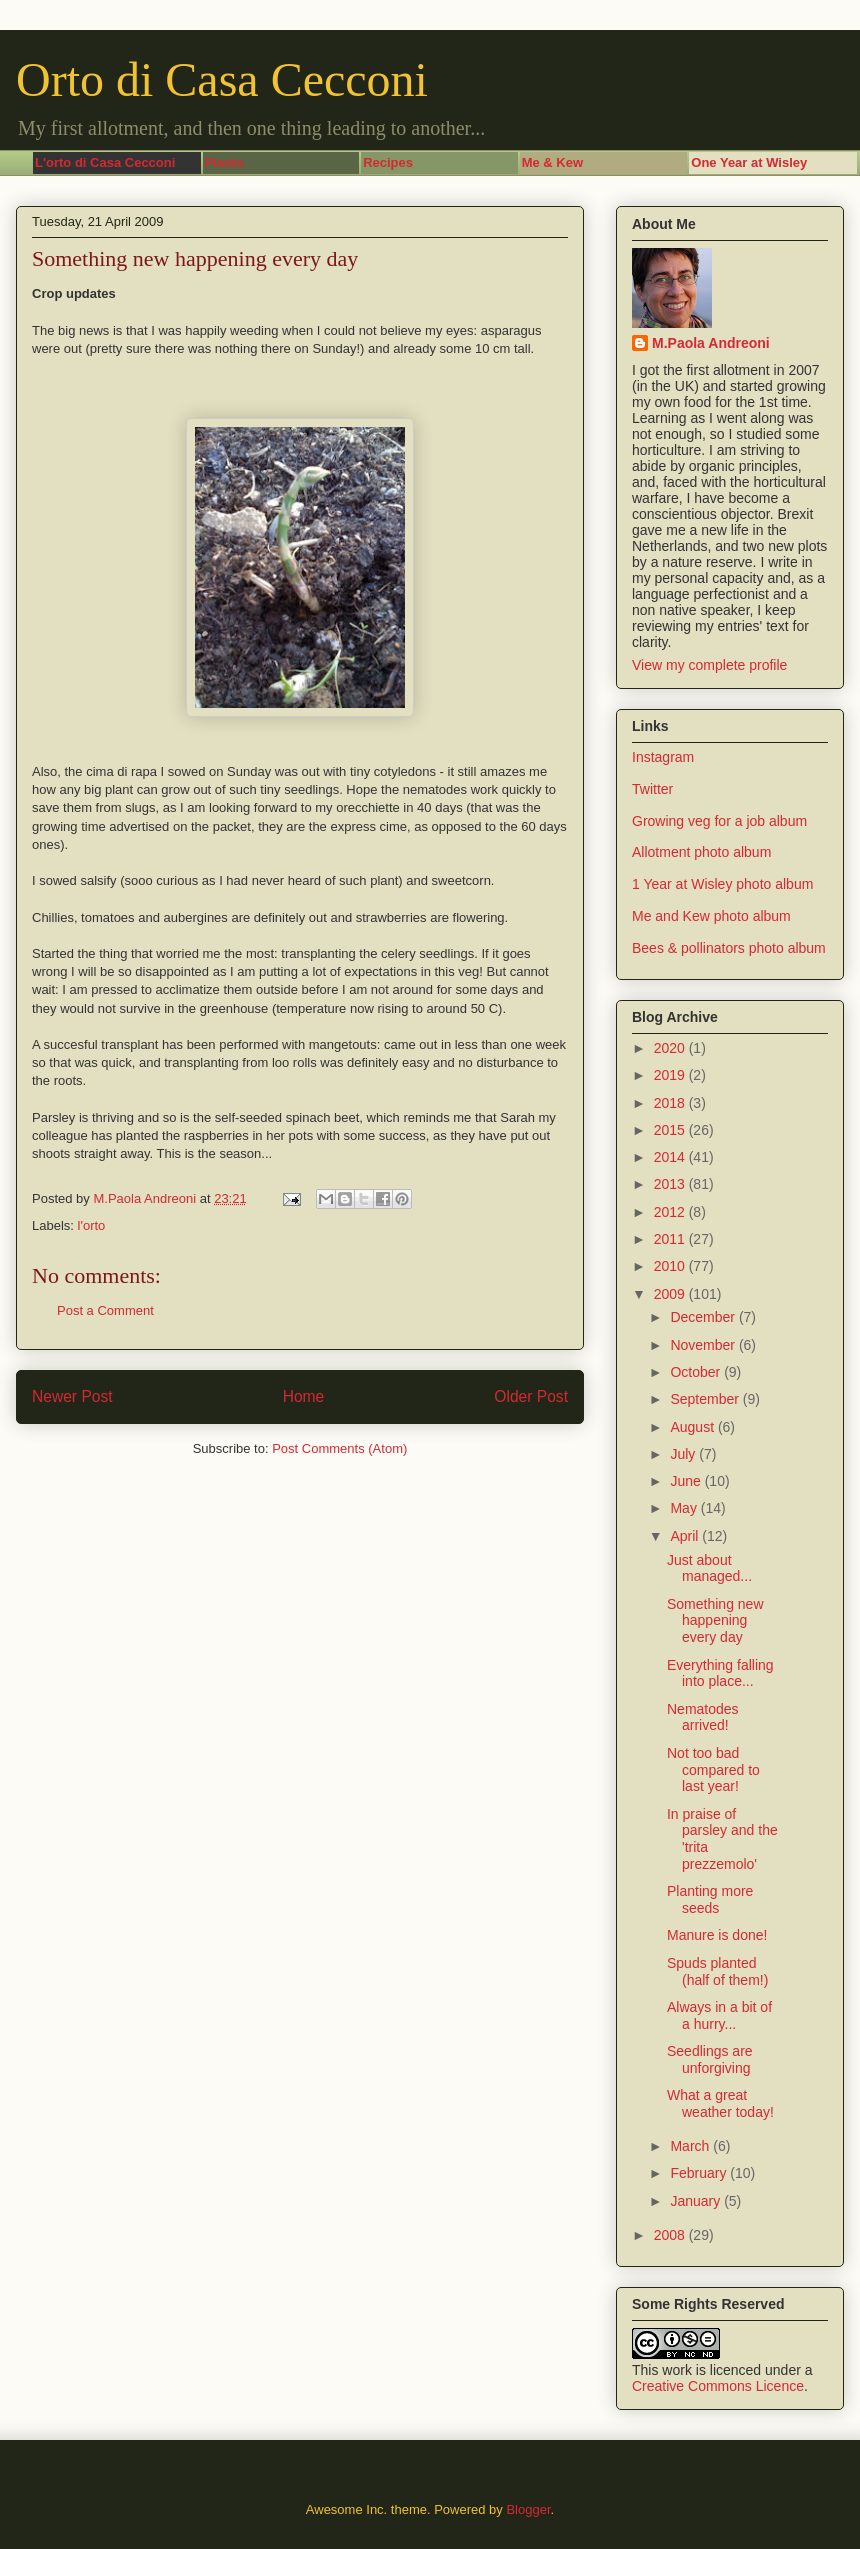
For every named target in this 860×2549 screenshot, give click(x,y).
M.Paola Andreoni (711, 343)
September (706, 1399)
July (684, 1454)
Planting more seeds (710, 1899)
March (691, 2146)
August (693, 1427)
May (685, 1508)
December (704, 1317)
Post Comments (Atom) (339, 1448)
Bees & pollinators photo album (729, 948)
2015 (671, 1130)
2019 (671, 1075)
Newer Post (72, 1396)
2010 (671, 1266)
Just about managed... (709, 1568)
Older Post (531, 1396)
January (697, 2201)
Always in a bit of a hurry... (719, 2015)
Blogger (528, 2509)
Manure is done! (717, 1935)
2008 (671, 2235)
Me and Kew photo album (711, 916)
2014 (671, 1157)
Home (304, 1396)
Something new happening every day (715, 1621)
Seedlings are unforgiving (710, 2059)
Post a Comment (105, 1310)
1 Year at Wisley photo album (722, 884)
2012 (671, 1212)
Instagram (663, 757)
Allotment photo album (701, 852)
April (686, 1536)
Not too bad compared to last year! (713, 1770)
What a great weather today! (720, 2103)
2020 (671, 1048)
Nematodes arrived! (703, 1717)
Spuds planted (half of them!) (717, 1971)
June (687, 1481)
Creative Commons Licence (718, 2386)
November (704, 1345)
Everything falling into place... (720, 1673)
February (700, 2173)
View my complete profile (709, 665)
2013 (671, 1184)
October (697, 1372)
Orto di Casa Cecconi (222, 79)
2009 (671, 1294)
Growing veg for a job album (719, 821)
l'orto (92, 1225)
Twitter (652, 789)
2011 (671, 1239)
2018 (671, 1103)
